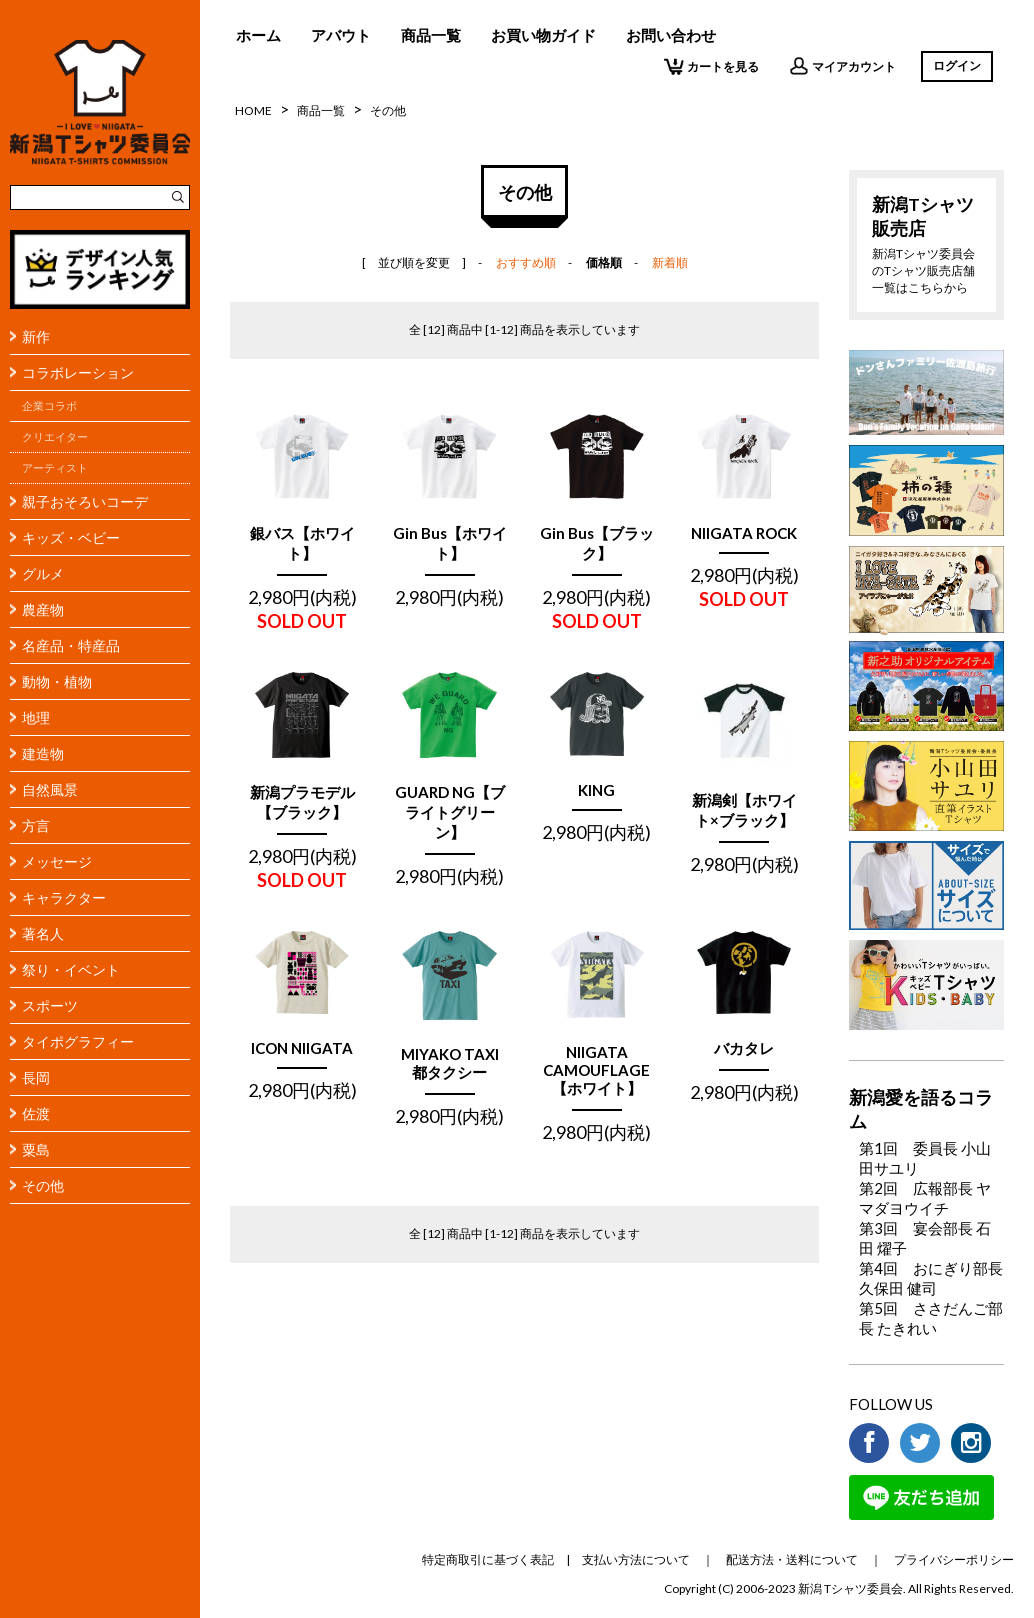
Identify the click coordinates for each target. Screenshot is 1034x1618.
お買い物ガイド (543, 35)
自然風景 (50, 789)
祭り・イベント (71, 969)
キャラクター (64, 897)
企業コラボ (49, 406)
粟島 (36, 1149)
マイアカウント (842, 66)
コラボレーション (78, 372)
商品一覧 (431, 35)
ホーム (258, 35)
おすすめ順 (526, 262)
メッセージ (57, 861)
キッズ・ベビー (71, 537)
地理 (36, 717)
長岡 (36, 1077)
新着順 (670, 262)
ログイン (957, 65)
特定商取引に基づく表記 (488, 1559)
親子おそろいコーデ (85, 501)
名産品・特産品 (71, 645)
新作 (36, 336)
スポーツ (50, 1005)
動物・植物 (57, 681)
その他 (43, 1185)
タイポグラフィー (78, 1041)
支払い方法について (636, 1559)
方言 (36, 825)
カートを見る (711, 66)
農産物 (43, 609)
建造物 (43, 753)
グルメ (43, 573)
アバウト (341, 35)
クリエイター (55, 437)
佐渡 (36, 1113)
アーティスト (55, 468)
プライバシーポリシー (954, 1559)
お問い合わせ (671, 35)
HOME (253, 110)
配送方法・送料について (792, 1559)
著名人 (43, 933)
